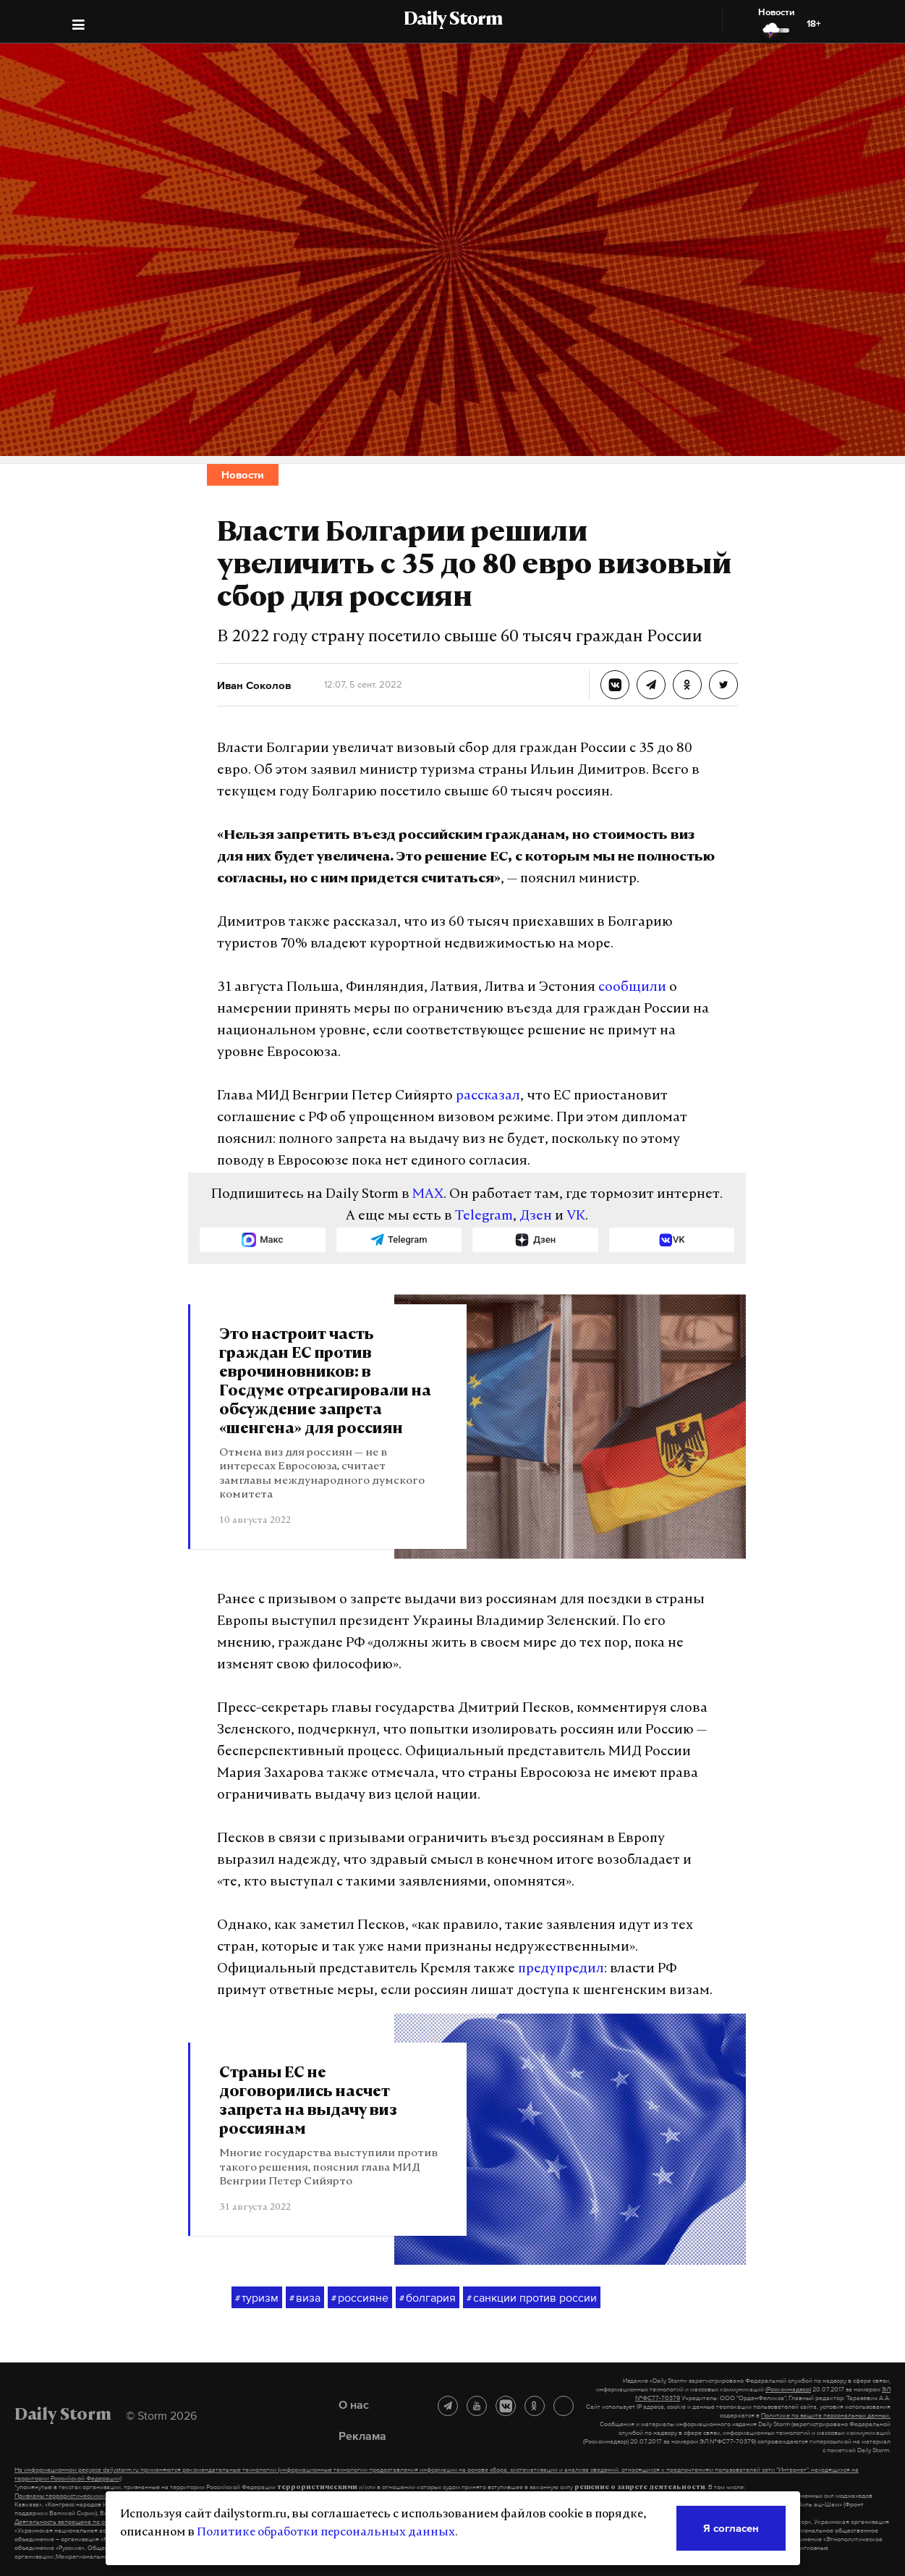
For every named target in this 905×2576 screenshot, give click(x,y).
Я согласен (731, 2528)
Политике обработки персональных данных (326, 2532)
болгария (427, 2298)
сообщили (632, 987)
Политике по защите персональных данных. (826, 2415)
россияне (359, 2298)
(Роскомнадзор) (788, 2389)
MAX (427, 1195)
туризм (257, 2298)
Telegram (484, 1216)
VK (575, 1216)
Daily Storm (453, 20)
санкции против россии (532, 2298)
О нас (354, 2404)
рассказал (488, 1096)
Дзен (535, 1216)
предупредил (561, 1969)
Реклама (362, 2435)
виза (304, 2298)
